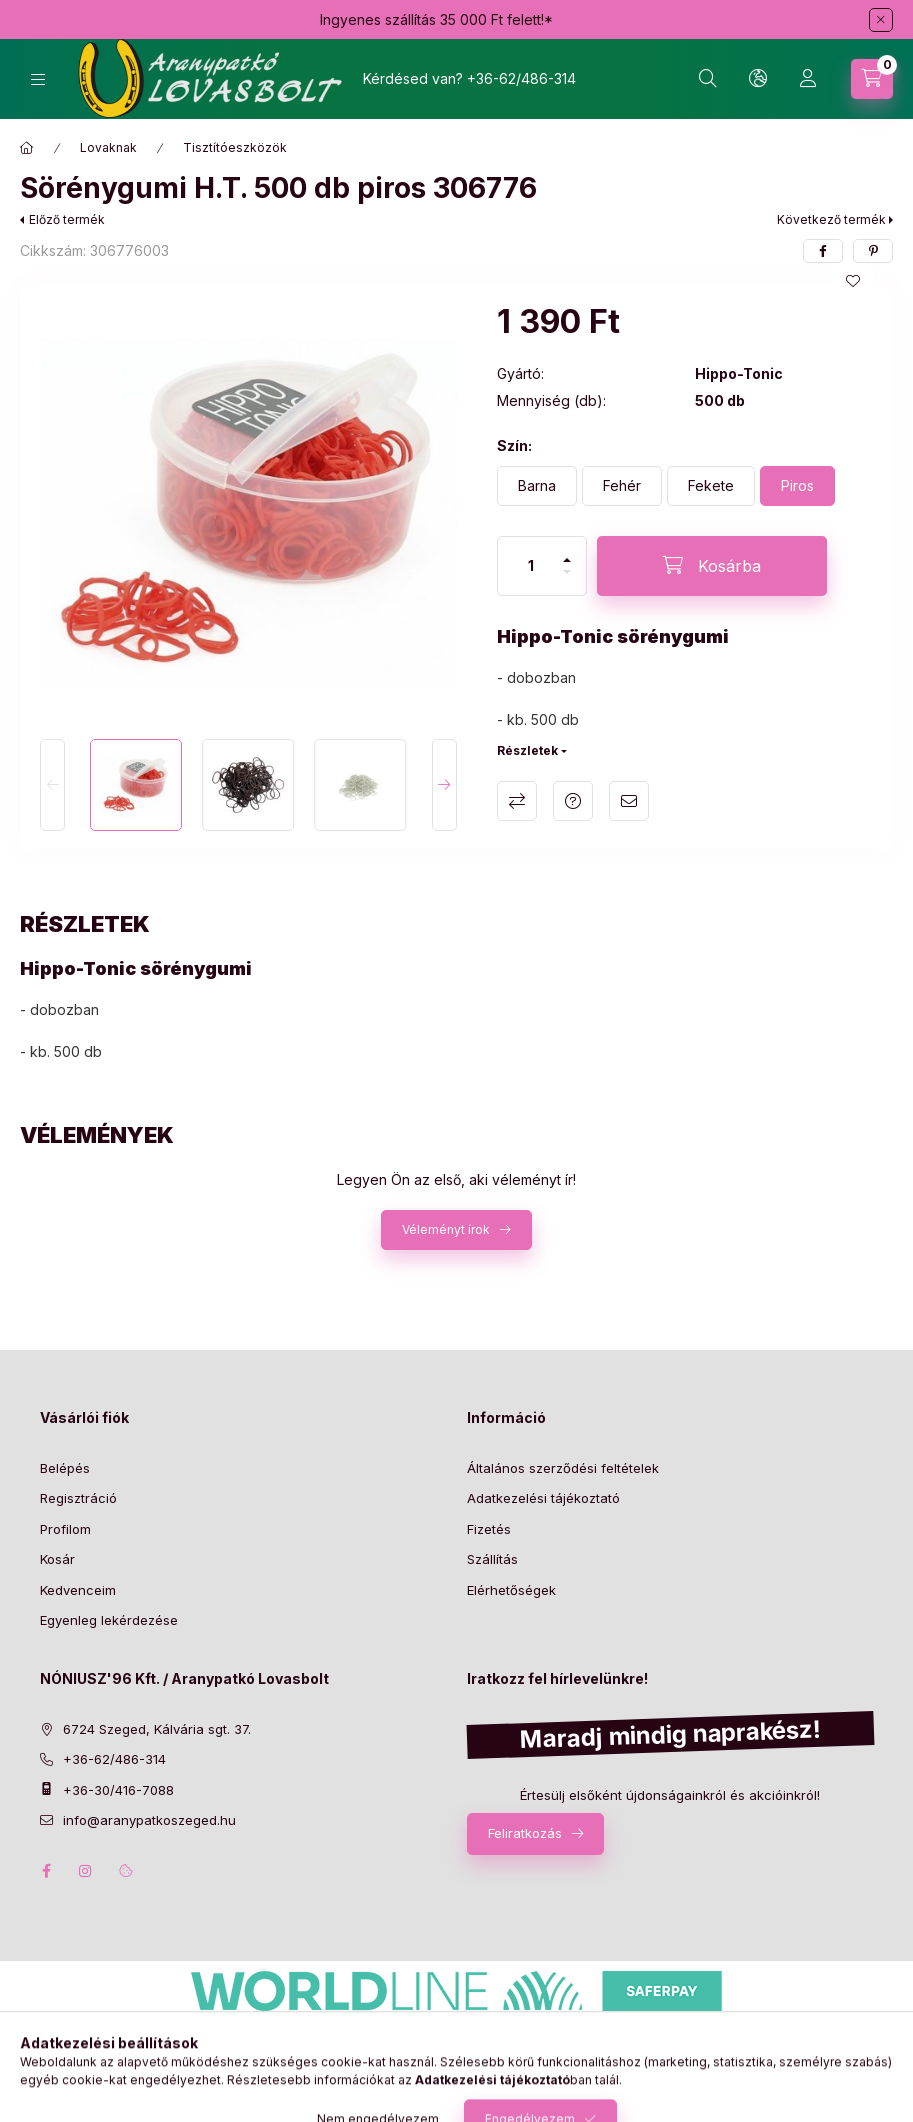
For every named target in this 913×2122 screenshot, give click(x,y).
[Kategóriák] (38, 79)
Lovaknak (108, 147)
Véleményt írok (446, 1229)
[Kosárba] (712, 566)
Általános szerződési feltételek (563, 1468)
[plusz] (567, 551)
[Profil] (808, 79)
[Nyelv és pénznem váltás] (758, 79)
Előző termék (67, 219)
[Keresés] (708, 79)
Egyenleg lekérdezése (109, 1620)
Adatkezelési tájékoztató (543, 1498)
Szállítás (492, 1559)
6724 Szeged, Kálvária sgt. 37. (157, 1729)
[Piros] (797, 486)
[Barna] (537, 486)
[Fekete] (711, 486)
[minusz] (567, 580)
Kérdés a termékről (573, 801)
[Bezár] (881, 20)
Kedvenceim (78, 1590)
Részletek (527, 750)
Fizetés (489, 1529)
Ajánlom (629, 801)
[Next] (444, 785)
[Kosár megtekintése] (872, 79)
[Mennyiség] (531, 566)
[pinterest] (873, 251)
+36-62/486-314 (521, 78)
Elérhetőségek (511, 1590)
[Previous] (52, 785)
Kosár (57, 1559)
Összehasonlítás (517, 801)
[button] (248, 511)
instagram (86, 1871)
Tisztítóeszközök (235, 147)
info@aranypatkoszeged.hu (149, 1820)
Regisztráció (78, 1498)
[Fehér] (622, 486)
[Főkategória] (27, 148)
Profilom (65, 1529)
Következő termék (831, 219)
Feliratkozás (525, 1833)
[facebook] (823, 251)
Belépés (65, 1468)
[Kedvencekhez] (853, 281)
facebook (46, 1871)
